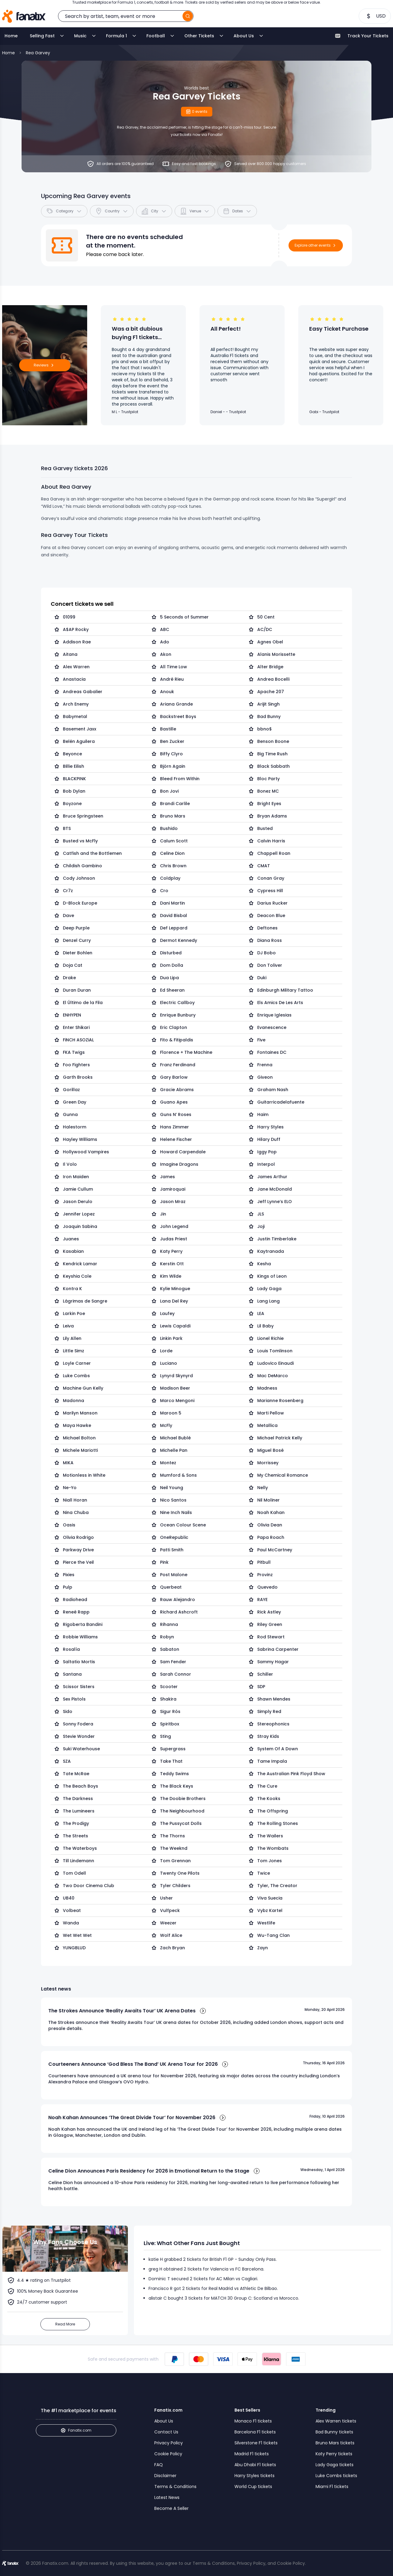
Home (11, 36)
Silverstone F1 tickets (256, 2443)
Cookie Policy (168, 2454)
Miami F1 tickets (332, 2486)
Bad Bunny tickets (334, 2432)
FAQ (158, 2465)
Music (80, 36)
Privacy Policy (168, 2443)
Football (155, 36)
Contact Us (166, 2432)
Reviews (45, 365)
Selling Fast (42, 36)
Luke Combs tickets (336, 2476)
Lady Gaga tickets (335, 2465)
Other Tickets (199, 36)
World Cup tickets (253, 2486)
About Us (244, 36)
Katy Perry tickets (334, 2454)
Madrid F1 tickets (251, 2454)
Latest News (166, 2497)
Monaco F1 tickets (253, 2421)
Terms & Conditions (175, 2486)
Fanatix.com (76, 2430)
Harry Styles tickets (254, 2476)
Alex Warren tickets (336, 2421)
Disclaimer (165, 2476)
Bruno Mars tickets (335, 2443)
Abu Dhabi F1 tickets (255, 2465)
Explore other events (316, 245)
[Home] (24, 16)
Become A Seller (171, 2508)
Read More (65, 2324)
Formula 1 (116, 36)
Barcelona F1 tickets (255, 2432)
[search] (188, 16)
